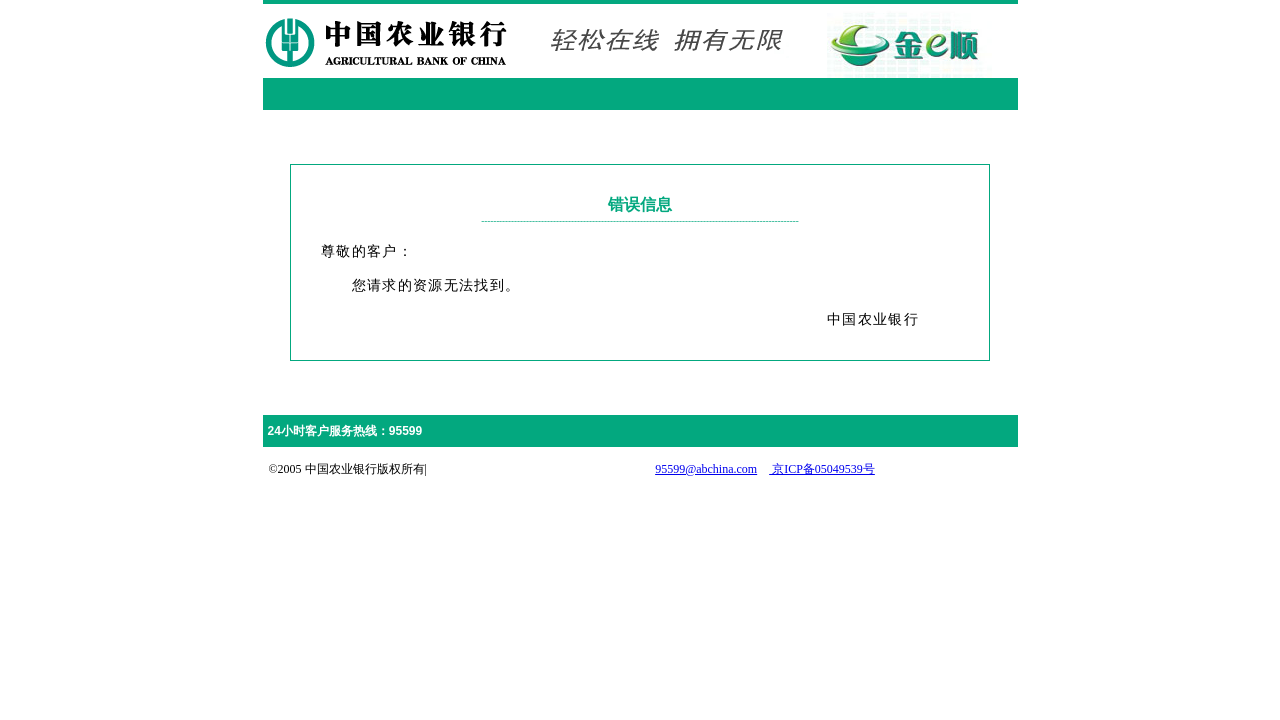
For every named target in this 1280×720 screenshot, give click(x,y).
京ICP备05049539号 (822, 469)
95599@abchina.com (706, 469)
